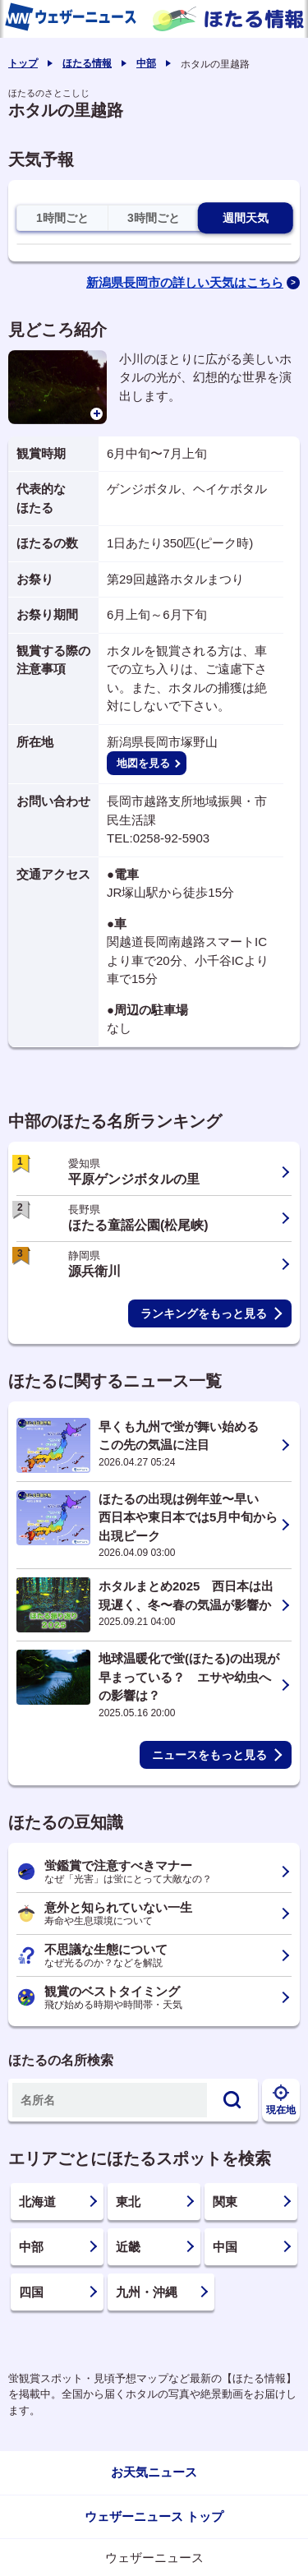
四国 (31, 2292)
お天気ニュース (154, 2472)
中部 (146, 63)
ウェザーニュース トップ (154, 2516)
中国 (225, 2247)
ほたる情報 (87, 63)
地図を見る (143, 763)
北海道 (37, 2202)
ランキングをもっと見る (203, 1313)
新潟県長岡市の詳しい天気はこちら (184, 282)
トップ (23, 63)
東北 (128, 2202)
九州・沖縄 (146, 2292)
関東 (225, 2202)
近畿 (128, 2247)
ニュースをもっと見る (209, 1754)
